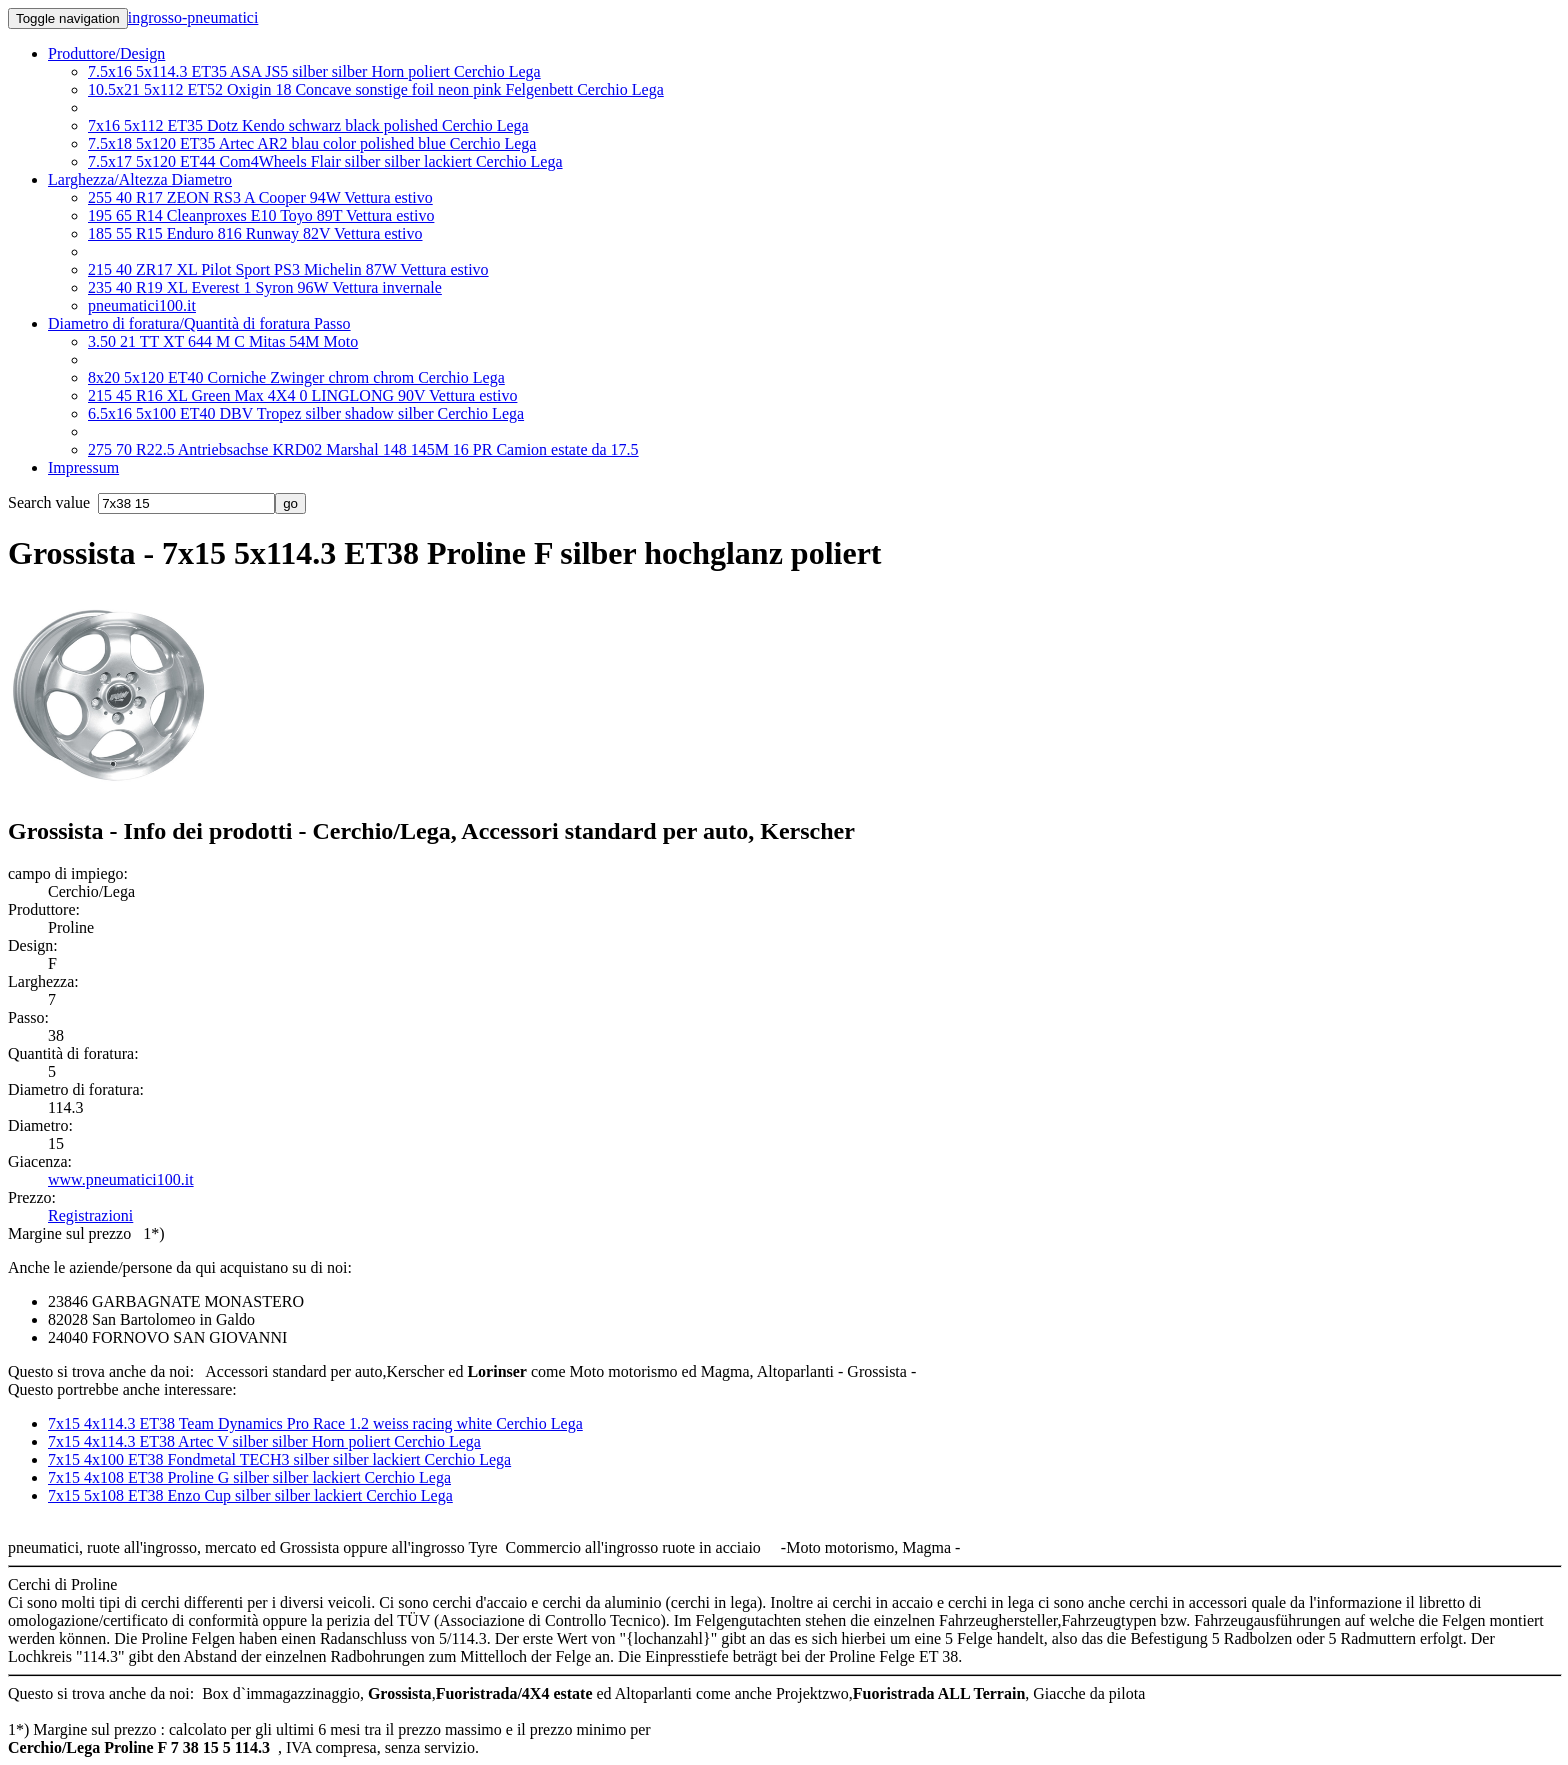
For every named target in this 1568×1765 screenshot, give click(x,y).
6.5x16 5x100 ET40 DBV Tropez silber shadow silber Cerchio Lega (306, 413)
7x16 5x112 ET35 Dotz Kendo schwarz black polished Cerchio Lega (308, 125)
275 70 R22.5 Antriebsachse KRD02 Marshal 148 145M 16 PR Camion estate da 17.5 (363, 449)
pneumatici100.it (142, 305)
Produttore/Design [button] (106, 53)
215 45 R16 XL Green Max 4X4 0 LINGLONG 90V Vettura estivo (302, 395)
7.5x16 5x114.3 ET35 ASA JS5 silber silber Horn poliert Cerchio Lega (314, 71)
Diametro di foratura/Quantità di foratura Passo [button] (199, 323)
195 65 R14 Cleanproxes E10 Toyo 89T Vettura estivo (261, 215)
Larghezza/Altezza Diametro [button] (140, 179)
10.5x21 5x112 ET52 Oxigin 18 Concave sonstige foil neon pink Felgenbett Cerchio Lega (376, 89)
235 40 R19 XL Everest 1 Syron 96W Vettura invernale (265, 287)
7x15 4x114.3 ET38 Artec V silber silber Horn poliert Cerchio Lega (264, 1441)
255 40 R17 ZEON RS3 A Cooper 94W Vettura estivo (260, 197)
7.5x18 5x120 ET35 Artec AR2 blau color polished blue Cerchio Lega (312, 143)
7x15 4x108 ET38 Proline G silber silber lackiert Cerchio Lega (249, 1477)
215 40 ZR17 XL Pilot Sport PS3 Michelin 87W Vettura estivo (288, 269)
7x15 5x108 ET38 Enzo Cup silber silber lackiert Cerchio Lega (250, 1495)
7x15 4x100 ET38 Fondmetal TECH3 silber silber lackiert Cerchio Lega (279, 1459)
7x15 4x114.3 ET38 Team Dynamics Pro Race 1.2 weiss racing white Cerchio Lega (315, 1423)
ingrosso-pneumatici (193, 17)
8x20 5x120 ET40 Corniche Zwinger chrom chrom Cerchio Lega (296, 377)
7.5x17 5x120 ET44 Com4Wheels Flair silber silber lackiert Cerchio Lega (325, 161)
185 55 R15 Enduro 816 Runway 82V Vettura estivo (255, 233)
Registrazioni (90, 1215)
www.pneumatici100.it (121, 1179)
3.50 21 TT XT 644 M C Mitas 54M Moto (223, 341)
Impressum (83, 467)
